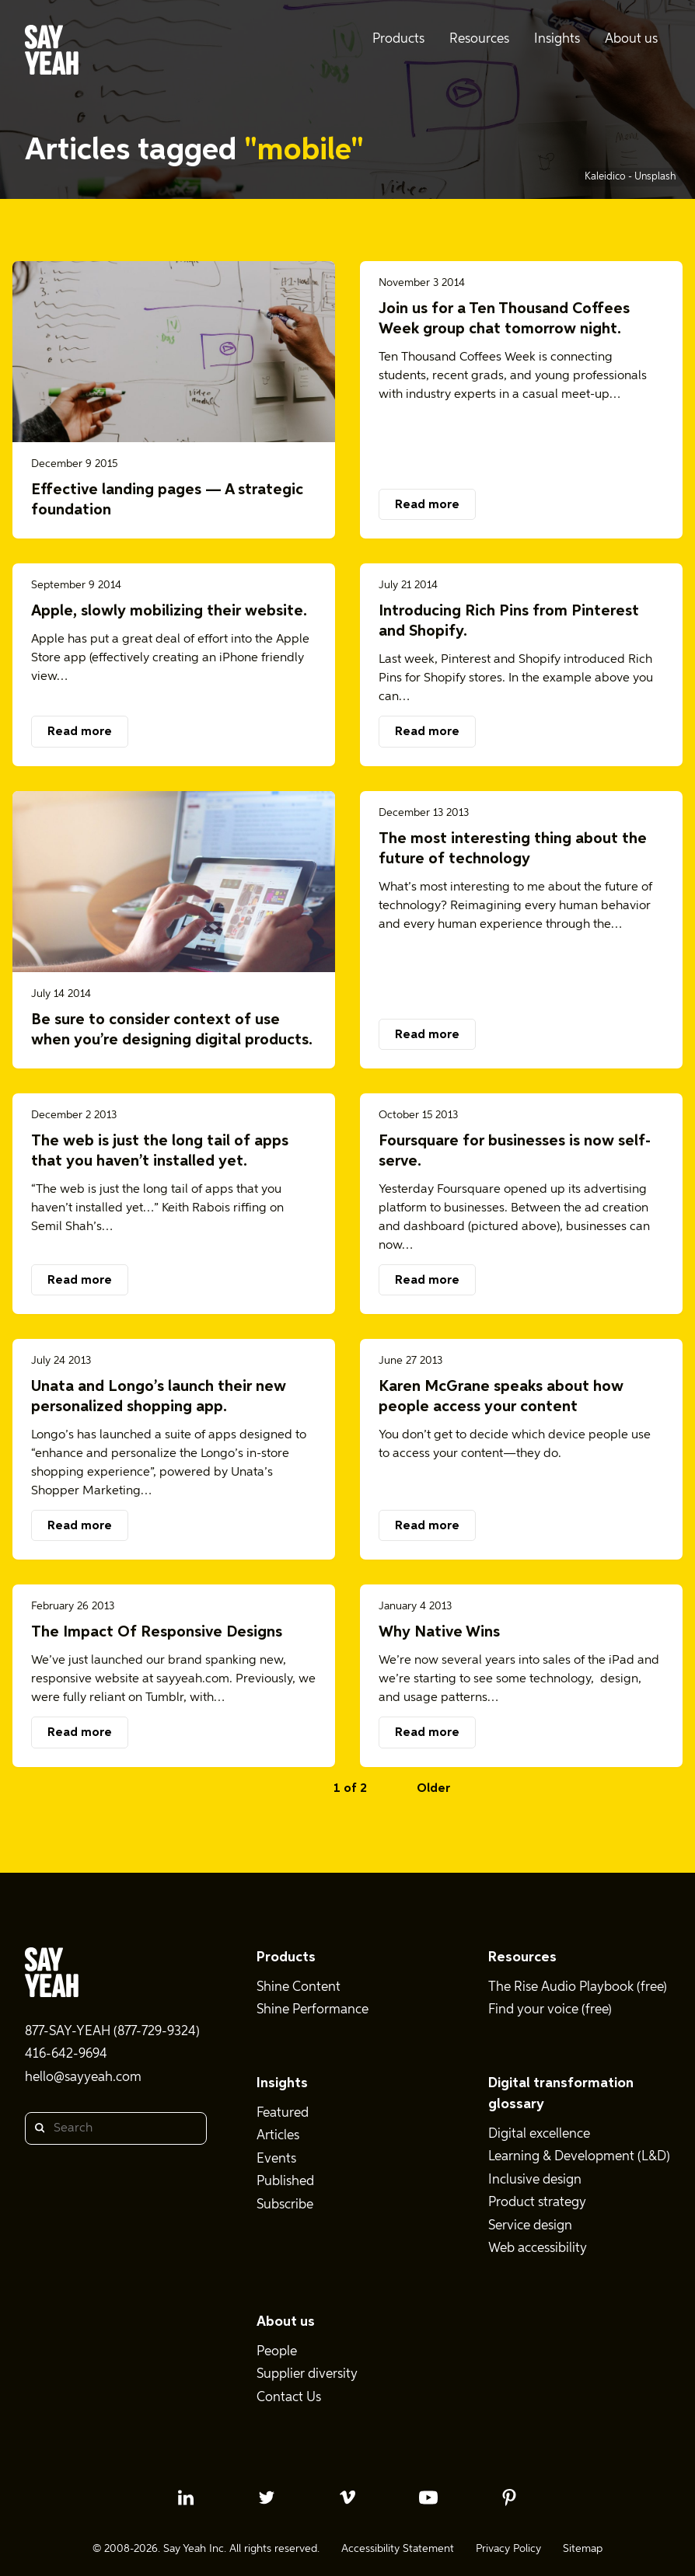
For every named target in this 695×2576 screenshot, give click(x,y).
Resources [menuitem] (479, 39)
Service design (530, 2226)
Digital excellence (539, 2134)
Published (285, 2181)
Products (286, 1957)
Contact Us (289, 2397)
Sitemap (582, 2548)
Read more (427, 505)
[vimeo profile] (347, 2497)
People (277, 2351)
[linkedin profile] (185, 2497)
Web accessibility (537, 2248)
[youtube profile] (428, 2497)
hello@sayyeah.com (83, 2077)
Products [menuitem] (398, 39)
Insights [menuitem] (557, 39)
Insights (282, 2083)
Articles (278, 2135)
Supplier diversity (307, 2374)
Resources (522, 1957)
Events (276, 2159)
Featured (283, 2113)
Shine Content (299, 1987)
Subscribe (285, 2205)
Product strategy (537, 2202)
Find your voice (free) (550, 2010)
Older (433, 1789)
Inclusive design (534, 2180)
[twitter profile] (266, 2497)
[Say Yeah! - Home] (52, 53)
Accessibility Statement (397, 2548)
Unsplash (655, 177)
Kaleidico (606, 177)
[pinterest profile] (509, 2497)
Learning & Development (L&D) (579, 2156)
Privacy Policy (508, 2548)
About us (286, 2322)
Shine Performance (312, 2010)
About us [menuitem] (631, 39)
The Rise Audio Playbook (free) (577, 1987)
